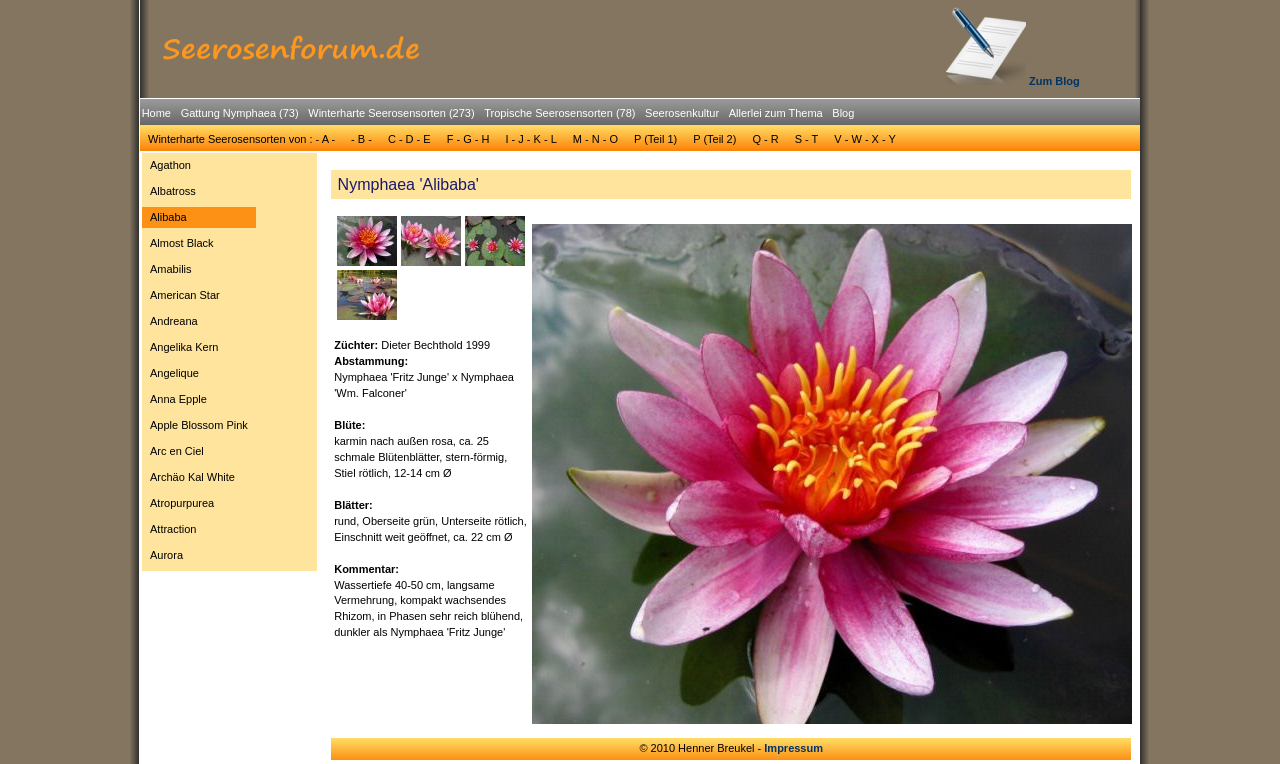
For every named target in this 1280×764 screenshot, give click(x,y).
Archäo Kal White (192, 477)
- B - (361, 139)
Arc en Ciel (177, 451)
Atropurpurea (182, 503)
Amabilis (171, 269)
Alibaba (168, 217)
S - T (807, 139)
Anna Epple (178, 399)
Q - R (765, 139)
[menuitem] (156, 113)
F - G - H (468, 139)
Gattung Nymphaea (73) (240, 113)
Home (156, 113)
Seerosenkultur (682, 113)
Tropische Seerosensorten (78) (559, 113)
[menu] (199, 363)
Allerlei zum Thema (776, 113)
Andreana (174, 321)
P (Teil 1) (655, 139)
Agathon (170, 165)
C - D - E (409, 139)
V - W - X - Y (865, 139)
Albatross (173, 191)
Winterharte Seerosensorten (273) (391, 113)
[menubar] (498, 116)
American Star (185, 295)
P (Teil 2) (714, 139)
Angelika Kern (184, 347)
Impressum (793, 748)
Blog (843, 113)
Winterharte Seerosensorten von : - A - (241, 139)
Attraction (173, 529)
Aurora (166, 555)
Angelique (174, 373)
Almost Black (182, 243)
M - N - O (595, 139)
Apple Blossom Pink (199, 425)
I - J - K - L (530, 139)
